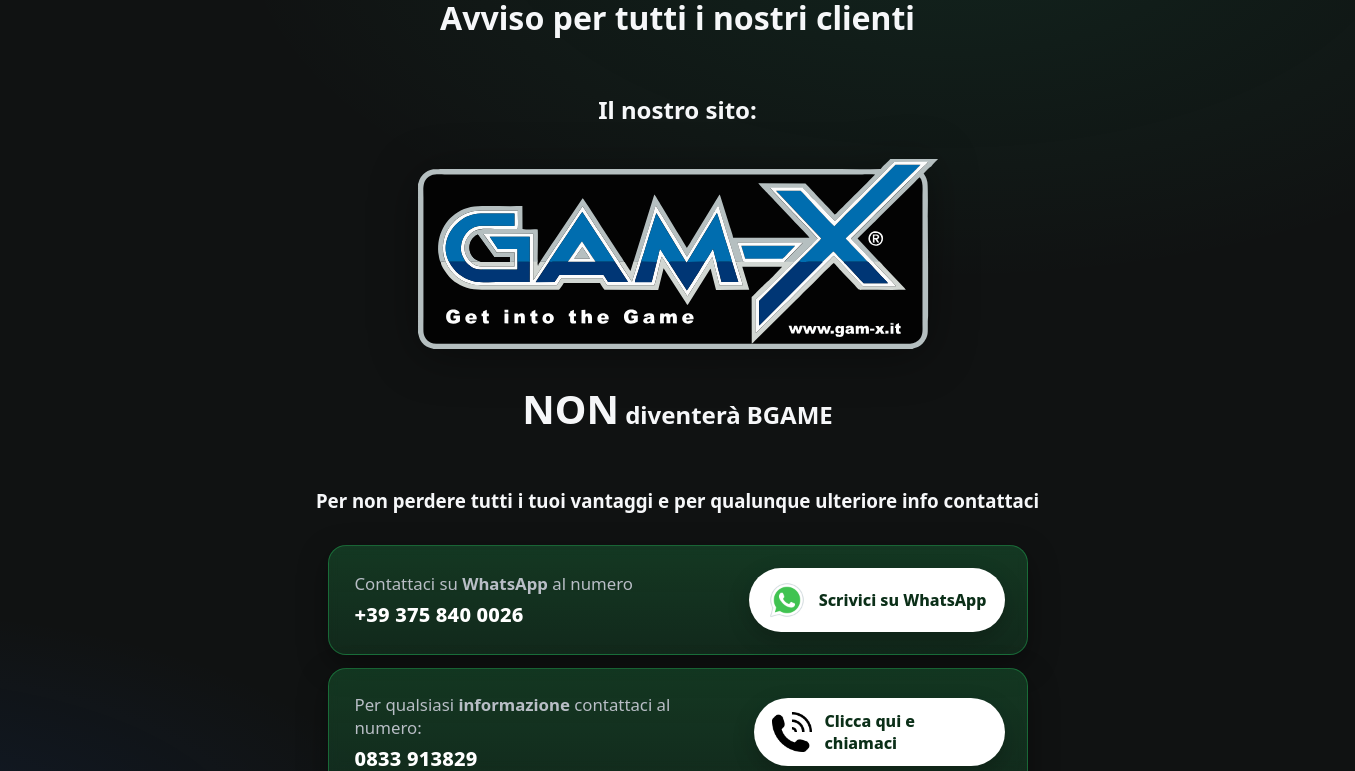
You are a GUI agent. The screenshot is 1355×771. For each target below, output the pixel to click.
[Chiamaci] (879, 732)
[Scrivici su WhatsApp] (877, 600)
